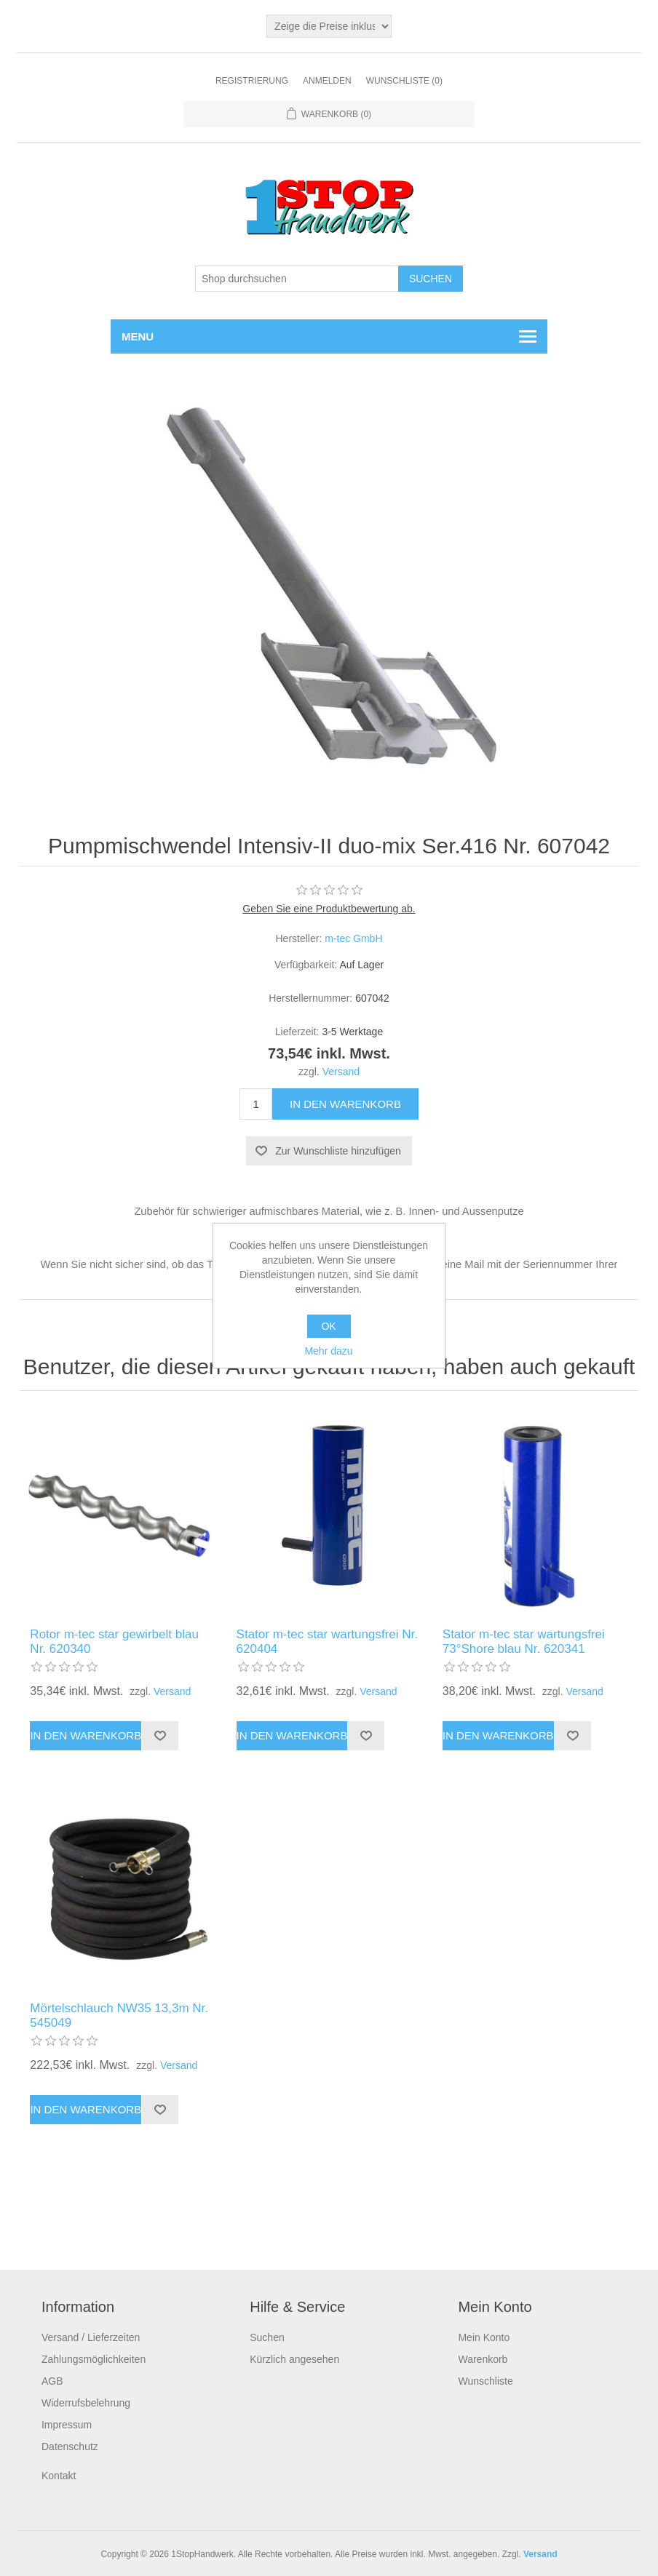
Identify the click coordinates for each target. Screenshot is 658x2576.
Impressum (66, 2423)
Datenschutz (69, 2445)
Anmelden (327, 81)
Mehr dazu (329, 1351)
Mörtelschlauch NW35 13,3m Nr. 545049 (119, 2014)
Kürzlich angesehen (294, 2358)
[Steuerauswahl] (329, 26)
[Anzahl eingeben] (255, 1104)
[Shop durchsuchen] (297, 279)
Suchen (267, 2336)
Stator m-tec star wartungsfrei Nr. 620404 (327, 1640)
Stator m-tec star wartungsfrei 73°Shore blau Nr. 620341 (524, 1640)
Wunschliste (485, 2379)
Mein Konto (484, 2336)
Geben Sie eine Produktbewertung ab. (328, 908)
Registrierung (251, 81)
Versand (341, 1071)
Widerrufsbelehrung (85, 2401)
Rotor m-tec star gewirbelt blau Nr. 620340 (114, 1640)
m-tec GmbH (353, 938)
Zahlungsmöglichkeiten (93, 2358)
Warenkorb (482, 2358)
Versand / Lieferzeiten (90, 2336)
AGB (52, 2379)
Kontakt (58, 2474)
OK (329, 1326)
